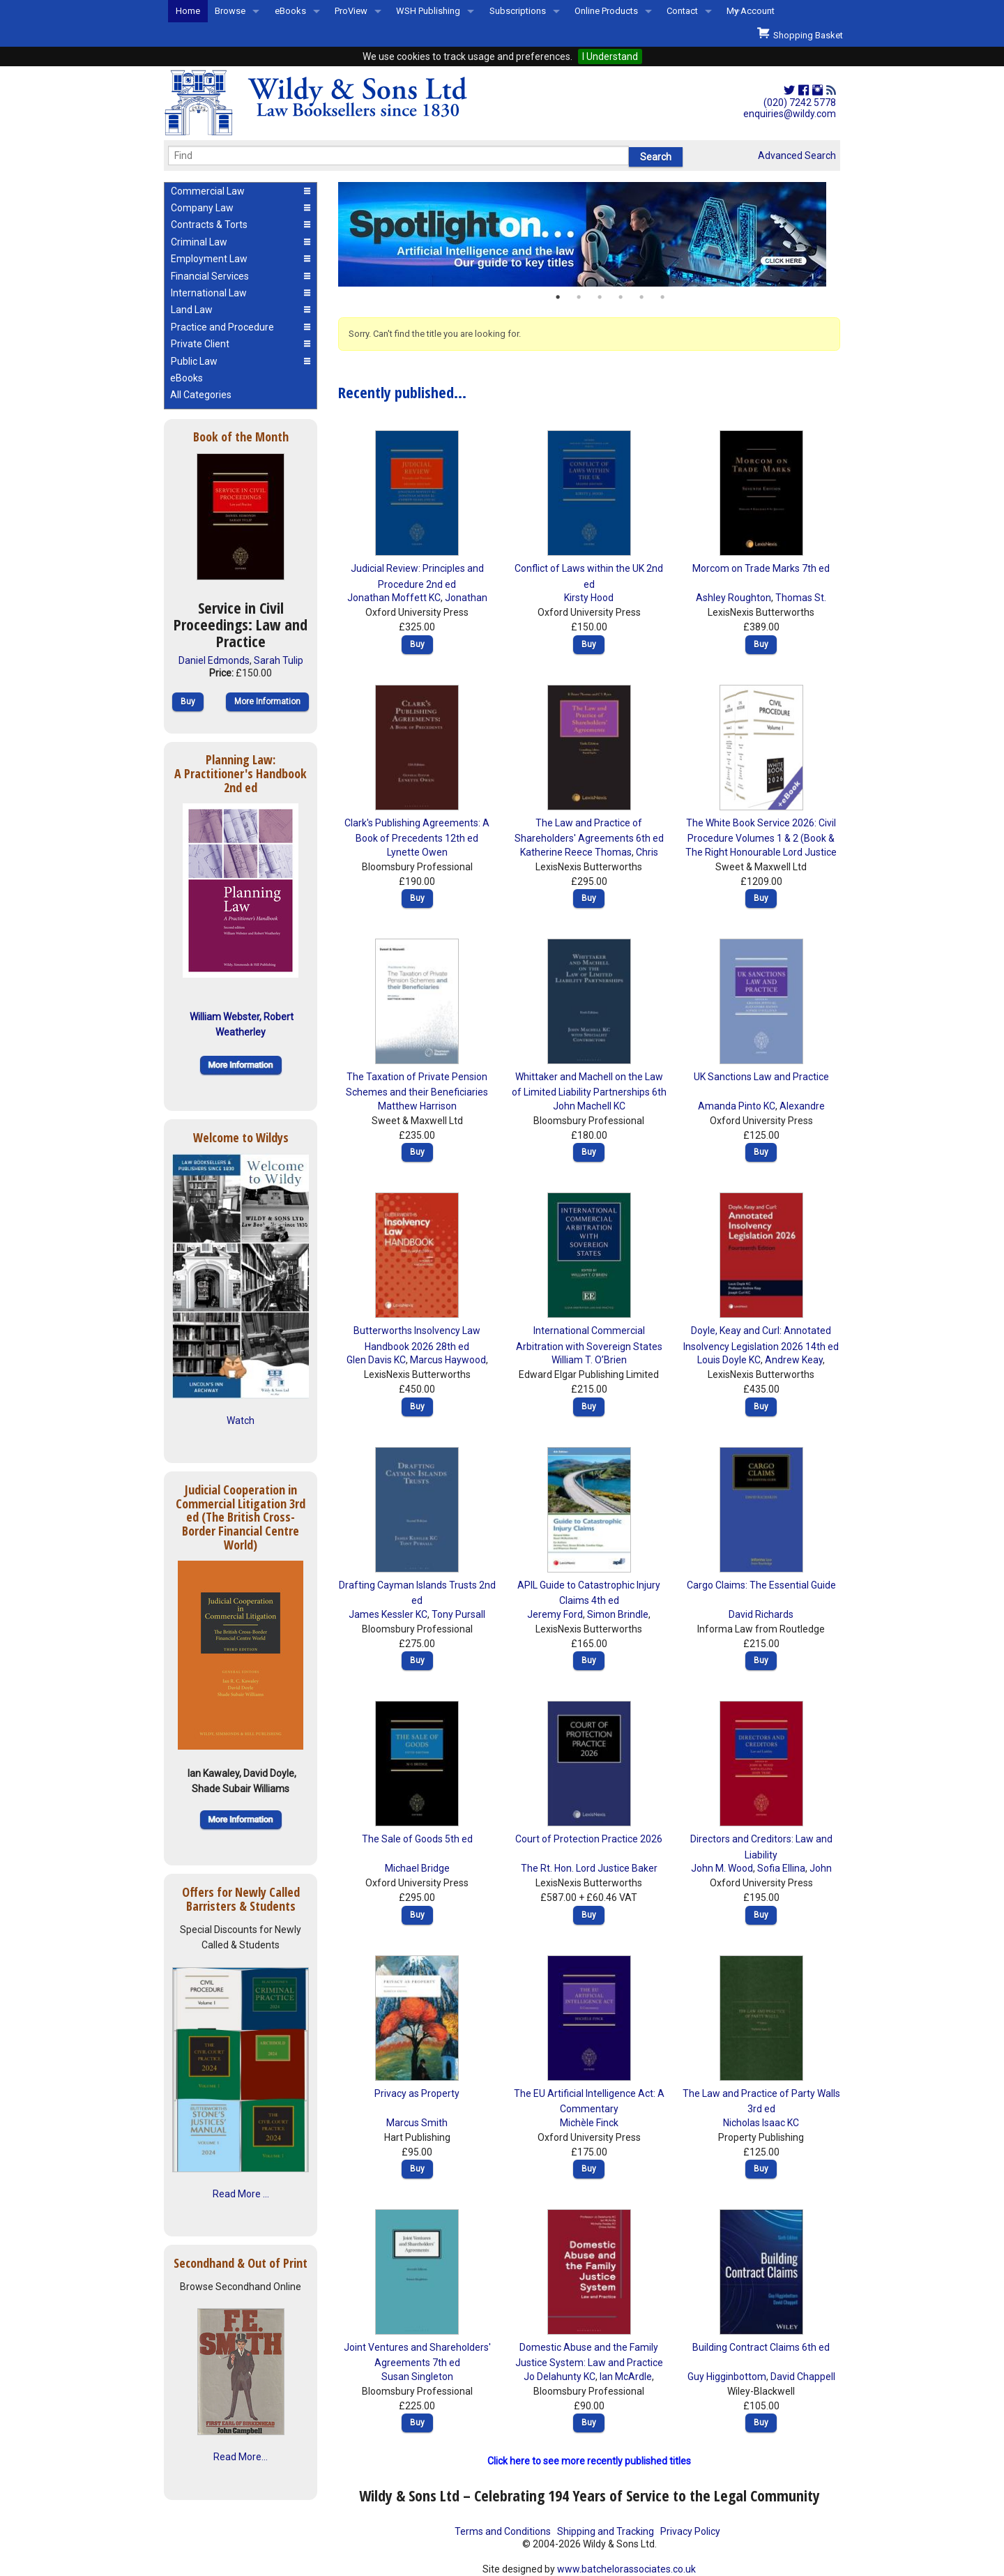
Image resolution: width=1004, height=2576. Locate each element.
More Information (267, 701)
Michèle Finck (589, 2122)
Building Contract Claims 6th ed (761, 2347)
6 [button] (662, 297)
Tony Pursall (458, 1614)
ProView (351, 11)
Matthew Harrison (417, 1106)
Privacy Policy (690, 2531)
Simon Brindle (617, 1614)
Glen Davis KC (376, 1359)
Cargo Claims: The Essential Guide (761, 1585)
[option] (589, 234)
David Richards (761, 1614)
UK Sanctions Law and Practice (761, 1076)
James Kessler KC (388, 1614)
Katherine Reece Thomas (576, 852)
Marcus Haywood (448, 1359)
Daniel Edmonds (214, 660)
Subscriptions (517, 11)
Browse (230, 11)
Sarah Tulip (278, 660)
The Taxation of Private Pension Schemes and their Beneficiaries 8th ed (417, 1092)
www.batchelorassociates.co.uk (626, 2569)
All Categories (200, 394)
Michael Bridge (417, 1868)
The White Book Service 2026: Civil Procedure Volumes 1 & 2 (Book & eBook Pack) (761, 838)
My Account (751, 11)
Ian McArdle (626, 2376)
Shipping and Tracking (605, 2531)
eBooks (290, 11)
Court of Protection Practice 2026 (588, 1838)
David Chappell (802, 2376)
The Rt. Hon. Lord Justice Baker (589, 1868)
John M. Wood (722, 1868)
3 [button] (600, 297)
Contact (682, 11)
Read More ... (241, 2193)
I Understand (610, 56)
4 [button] (621, 297)
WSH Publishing (428, 11)
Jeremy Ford (555, 1614)
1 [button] (558, 297)
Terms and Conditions (503, 2531)
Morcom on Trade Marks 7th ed (761, 568)
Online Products (606, 11)
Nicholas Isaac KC (761, 2122)
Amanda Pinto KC (736, 1106)
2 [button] (579, 297)
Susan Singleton (417, 2376)
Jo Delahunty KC (559, 2376)
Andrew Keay (794, 1359)
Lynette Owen (417, 852)
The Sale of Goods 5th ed (417, 1838)
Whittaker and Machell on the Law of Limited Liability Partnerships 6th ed (589, 1092)
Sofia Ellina (781, 1868)
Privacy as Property (416, 2093)
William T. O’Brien (589, 1359)
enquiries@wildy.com (789, 113)
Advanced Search (797, 155)
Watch (240, 1420)
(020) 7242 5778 (799, 102)
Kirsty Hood (589, 597)
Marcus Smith (417, 2122)
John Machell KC (589, 1106)
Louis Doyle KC (729, 1359)
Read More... (240, 2456)
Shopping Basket (800, 33)
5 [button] (641, 297)
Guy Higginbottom (726, 2376)
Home (188, 11)
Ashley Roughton (733, 597)
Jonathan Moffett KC (394, 597)
